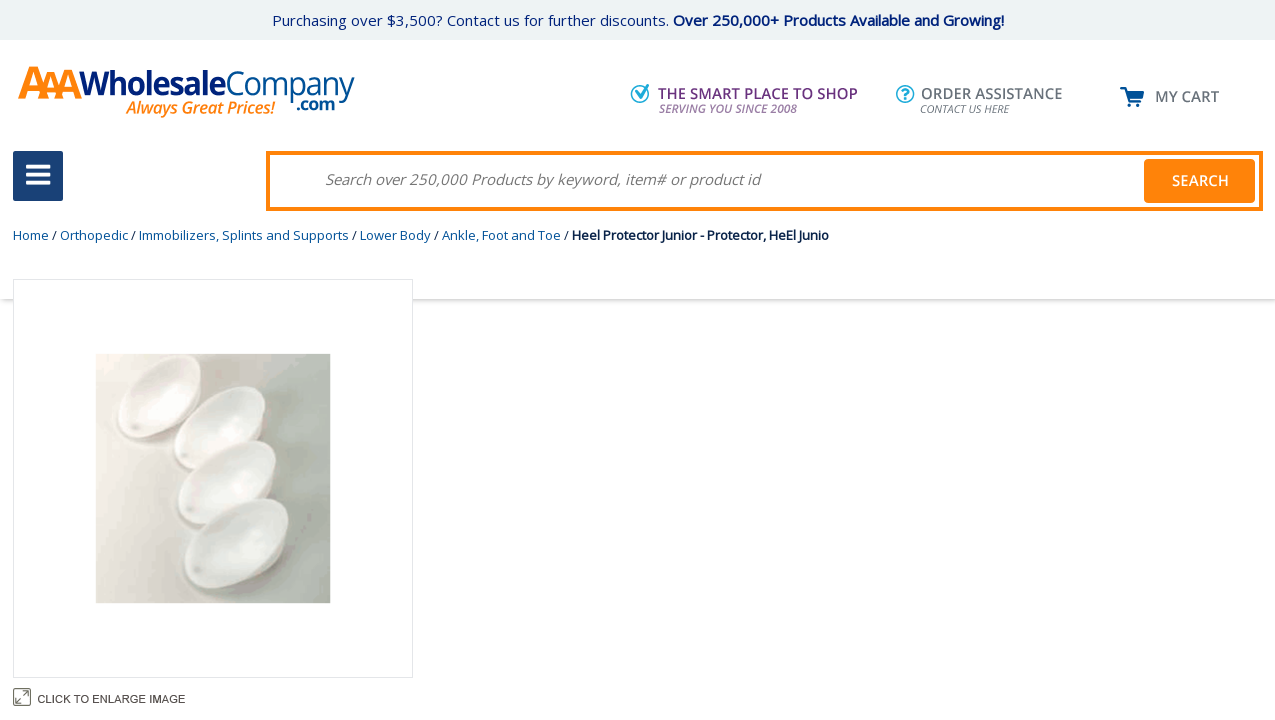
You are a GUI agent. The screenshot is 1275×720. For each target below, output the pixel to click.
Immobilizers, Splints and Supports (244, 235)
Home (31, 235)
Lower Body (395, 235)
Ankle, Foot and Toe (501, 235)
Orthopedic (94, 235)
